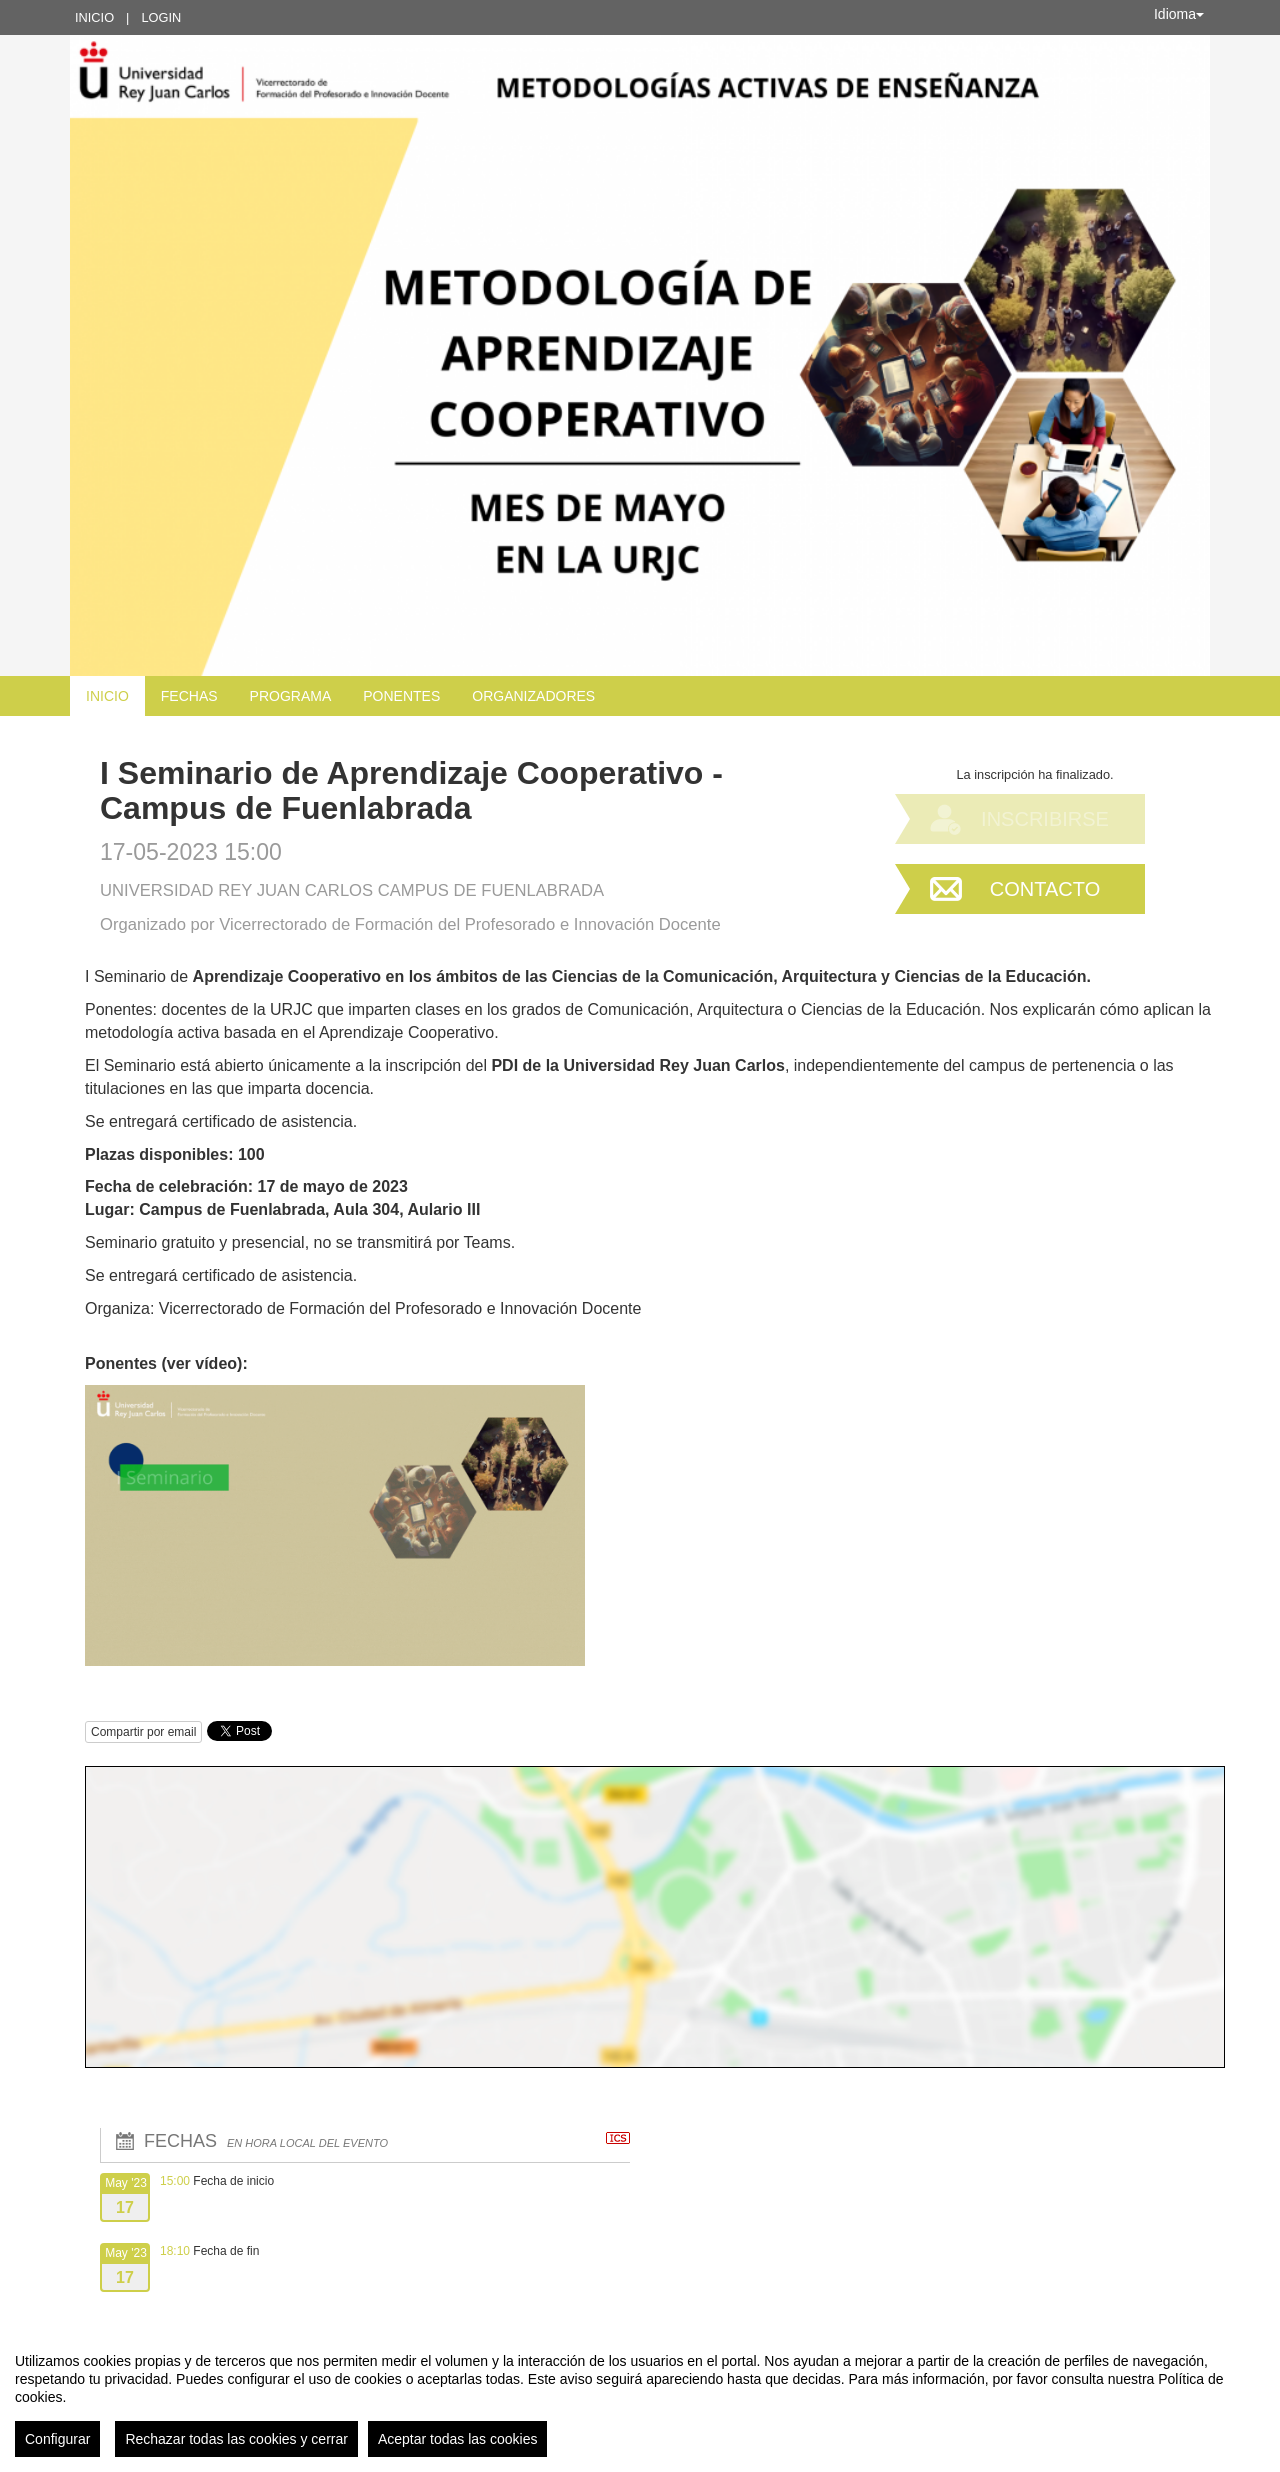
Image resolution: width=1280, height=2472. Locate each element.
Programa (291, 696)
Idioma (1179, 14)
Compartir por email (143, 1732)
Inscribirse (1045, 819)
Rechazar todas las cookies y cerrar (236, 2439)
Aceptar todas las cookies (458, 2439)
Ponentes (401, 696)
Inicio (94, 17)
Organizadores (533, 696)
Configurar (57, 2439)
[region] (640, 2397)
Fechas (189, 696)
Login (161, 17)
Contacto (1045, 889)
